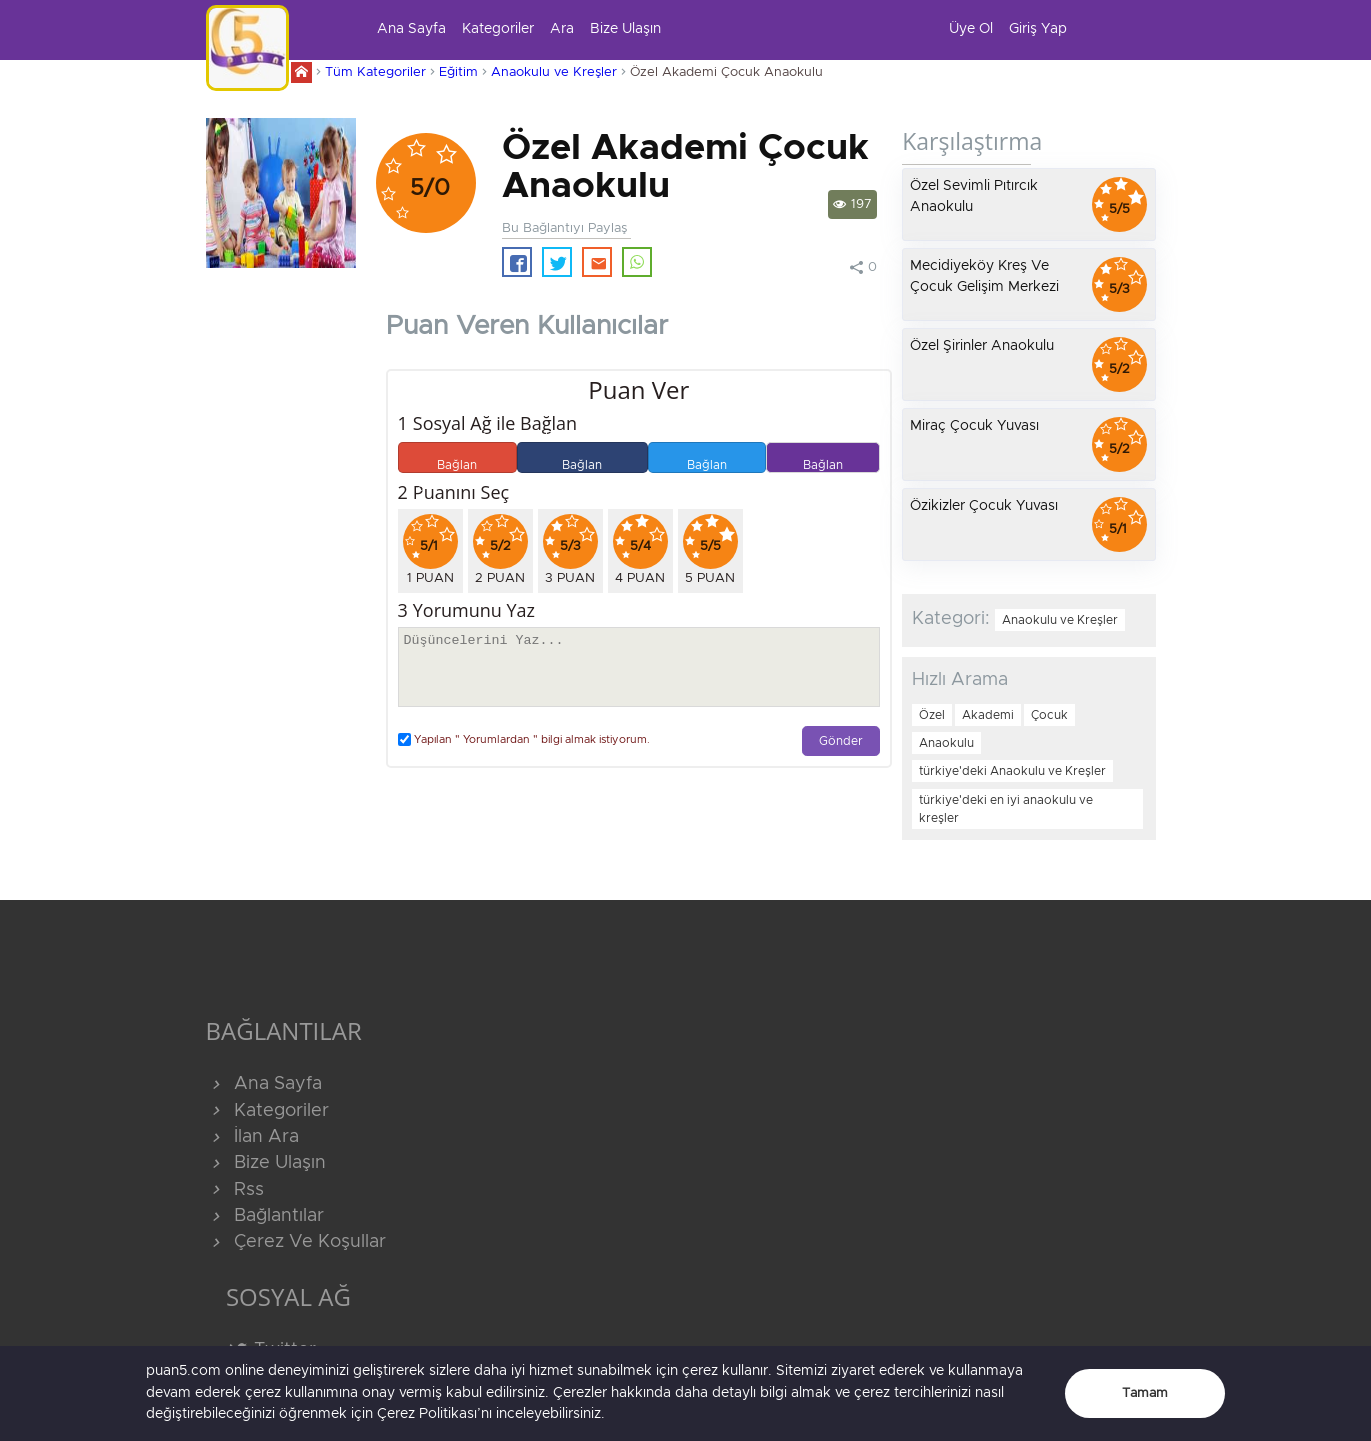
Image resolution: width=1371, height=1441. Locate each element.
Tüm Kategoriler (375, 72)
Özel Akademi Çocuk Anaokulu (726, 72)
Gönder (841, 741)
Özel (932, 715)
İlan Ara (252, 1137)
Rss (235, 1190)
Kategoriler (498, 29)
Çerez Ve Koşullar (296, 1242)
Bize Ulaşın (625, 29)
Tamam (1145, 1393)
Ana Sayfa (411, 29)
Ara (562, 29)
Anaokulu (946, 743)
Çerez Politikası (427, 1414)
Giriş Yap (1038, 29)
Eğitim (458, 72)
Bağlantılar (265, 1216)
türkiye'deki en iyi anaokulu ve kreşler (1006, 809)
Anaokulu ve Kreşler (554, 72)
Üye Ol (971, 29)
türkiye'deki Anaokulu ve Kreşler (1012, 771)
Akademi (988, 715)
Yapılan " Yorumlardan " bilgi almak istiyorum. (524, 739)
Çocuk (1049, 715)
